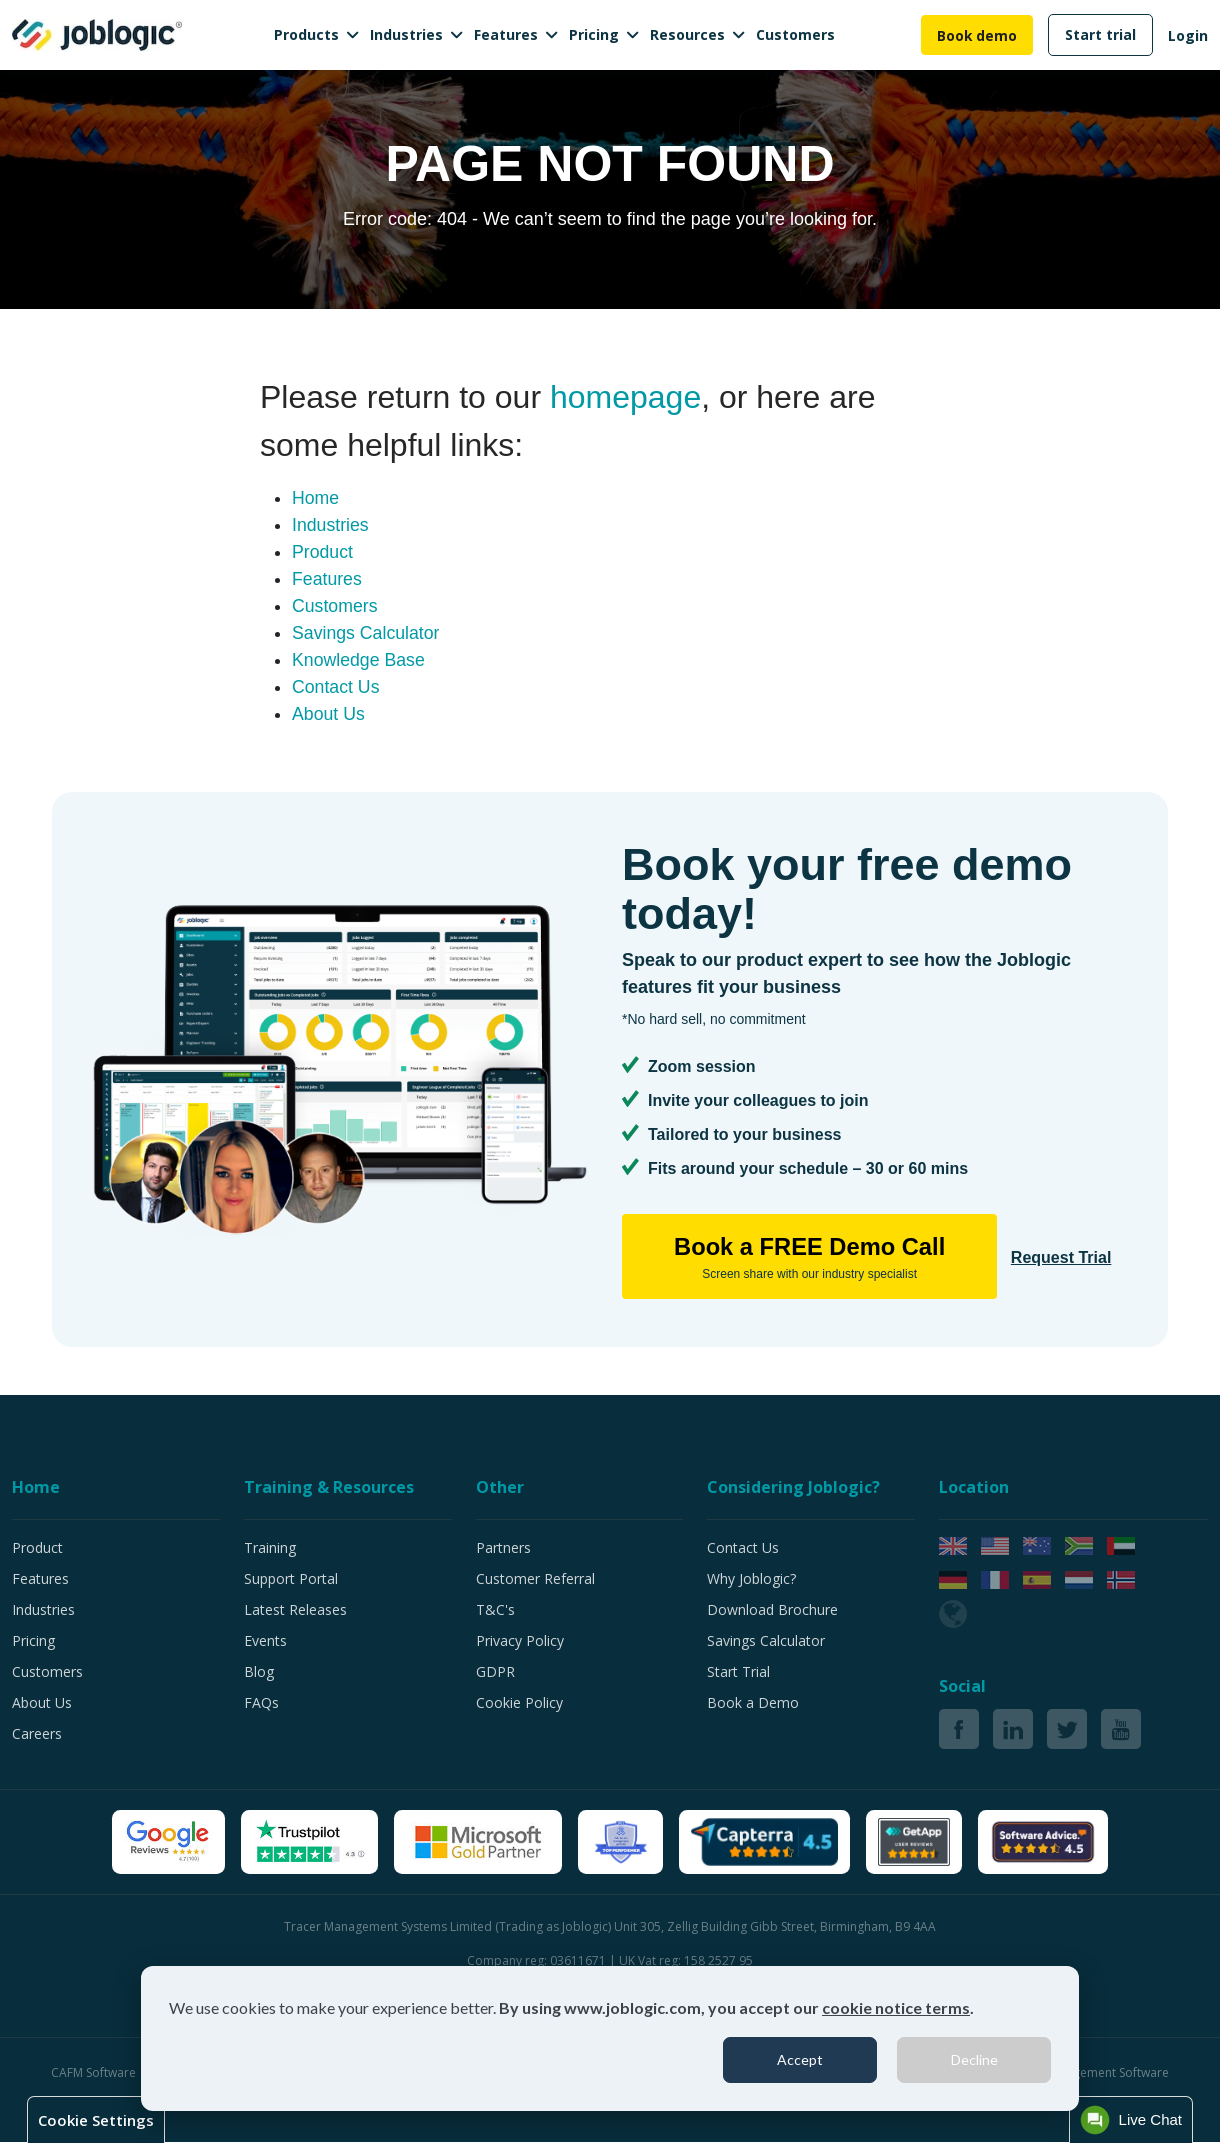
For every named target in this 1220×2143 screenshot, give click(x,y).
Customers (795, 34)
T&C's (495, 1610)
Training (270, 1548)
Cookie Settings (96, 2120)
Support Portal (291, 1579)
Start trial (1100, 34)
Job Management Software (1094, 2073)
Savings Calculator (367, 633)
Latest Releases (295, 1610)
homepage (625, 397)
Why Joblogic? (751, 1579)
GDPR (495, 1672)
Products (306, 34)
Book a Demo (753, 1703)
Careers (37, 1734)
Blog (259, 1672)
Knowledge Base (359, 660)
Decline (974, 2059)
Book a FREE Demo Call (797, 1259)
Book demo (976, 35)
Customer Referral (535, 1579)
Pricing (594, 34)
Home (316, 498)
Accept (800, 2059)
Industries (406, 34)
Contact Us (336, 687)
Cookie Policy (519, 1703)
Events (265, 1641)
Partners (503, 1548)
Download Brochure (772, 1610)
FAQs (261, 1703)
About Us (329, 714)
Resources (687, 34)
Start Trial (738, 1672)
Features (506, 34)
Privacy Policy (520, 1641)
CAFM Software (95, 2073)
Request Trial (1038, 1256)
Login (1188, 35)
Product (323, 552)
